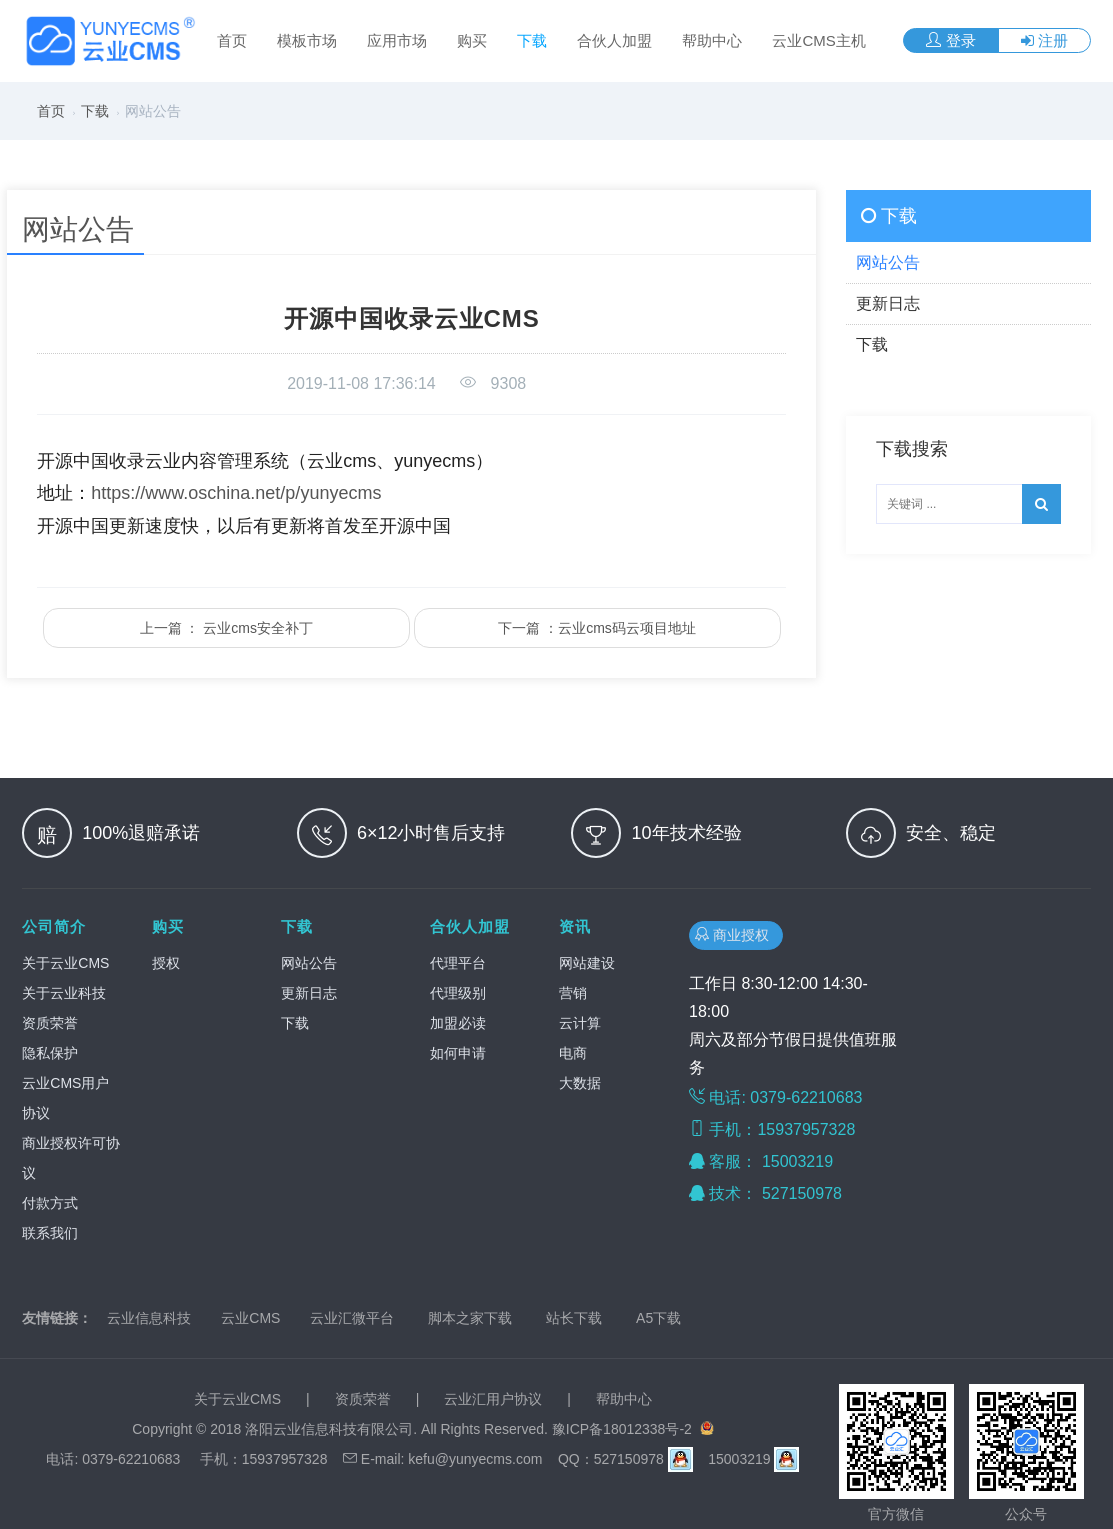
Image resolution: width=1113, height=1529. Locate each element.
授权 (166, 963)
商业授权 (736, 935)
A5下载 (658, 1318)
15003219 (800, 1161)
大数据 (580, 1083)
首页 (232, 40)
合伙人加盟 (614, 40)
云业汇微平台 (352, 1318)
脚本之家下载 (470, 1318)
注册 (1044, 40)
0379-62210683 (131, 1459)
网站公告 (309, 963)
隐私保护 (50, 1053)
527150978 (804, 1193)
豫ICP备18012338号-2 (622, 1429)
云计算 (580, 1023)
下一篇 (597, 628)
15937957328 (285, 1459)
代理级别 (458, 993)
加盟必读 (458, 1023)
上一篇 (226, 628)
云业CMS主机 (818, 40)
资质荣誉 (50, 1023)
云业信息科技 (149, 1318)
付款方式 (50, 1203)
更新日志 (309, 993)
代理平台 (458, 963)
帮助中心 (712, 40)
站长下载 (574, 1318)
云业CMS (250, 1318)
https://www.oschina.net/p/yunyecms (236, 493)
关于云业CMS (65, 963)
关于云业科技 (64, 993)
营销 (573, 993)
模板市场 (307, 40)
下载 (532, 40)
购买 (472, 40)
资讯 (575, 926)
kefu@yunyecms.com (475, 1459)
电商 (573, 1053)
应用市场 (397, 40)
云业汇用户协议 (493, 1399)
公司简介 (54, 926)
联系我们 (50, 1233)
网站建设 (587, 963)
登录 (950, 40)
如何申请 (458, 1053)
